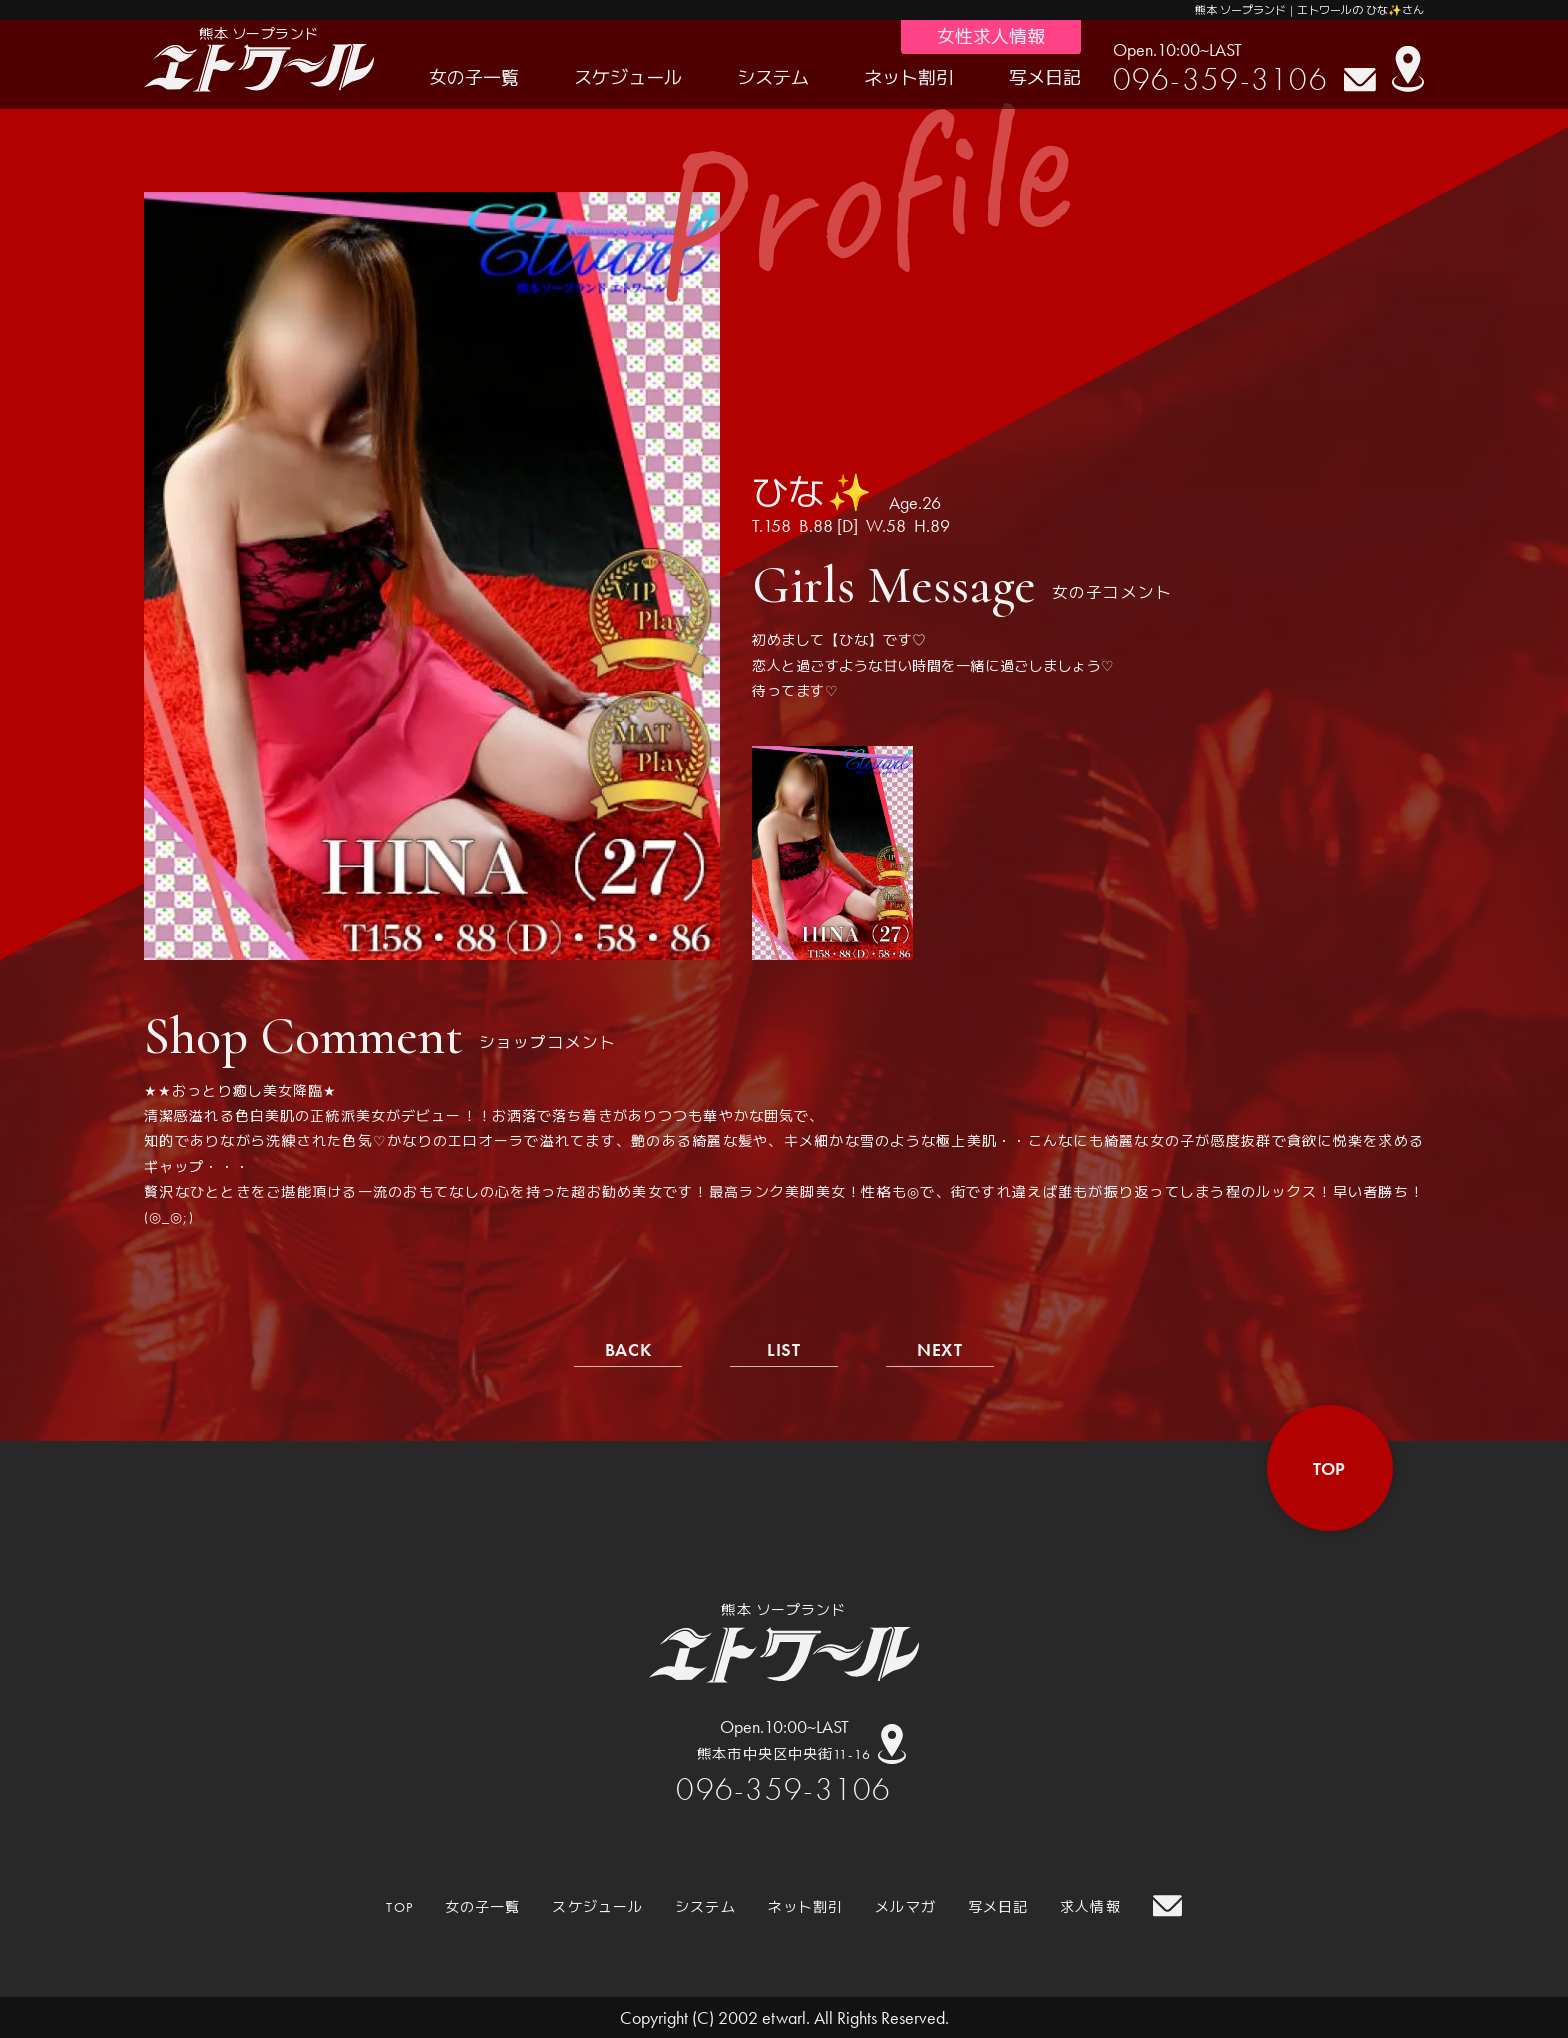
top (1329, 1468)
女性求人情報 (991, 36)
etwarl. (786, 2017)
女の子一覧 (474, 77)
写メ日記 (1045, 77)
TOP (399, 1907)
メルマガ (905, 1907)
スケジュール (628, 77)
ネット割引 (909, 77)
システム (773, 77)
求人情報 (1090, 1907)
